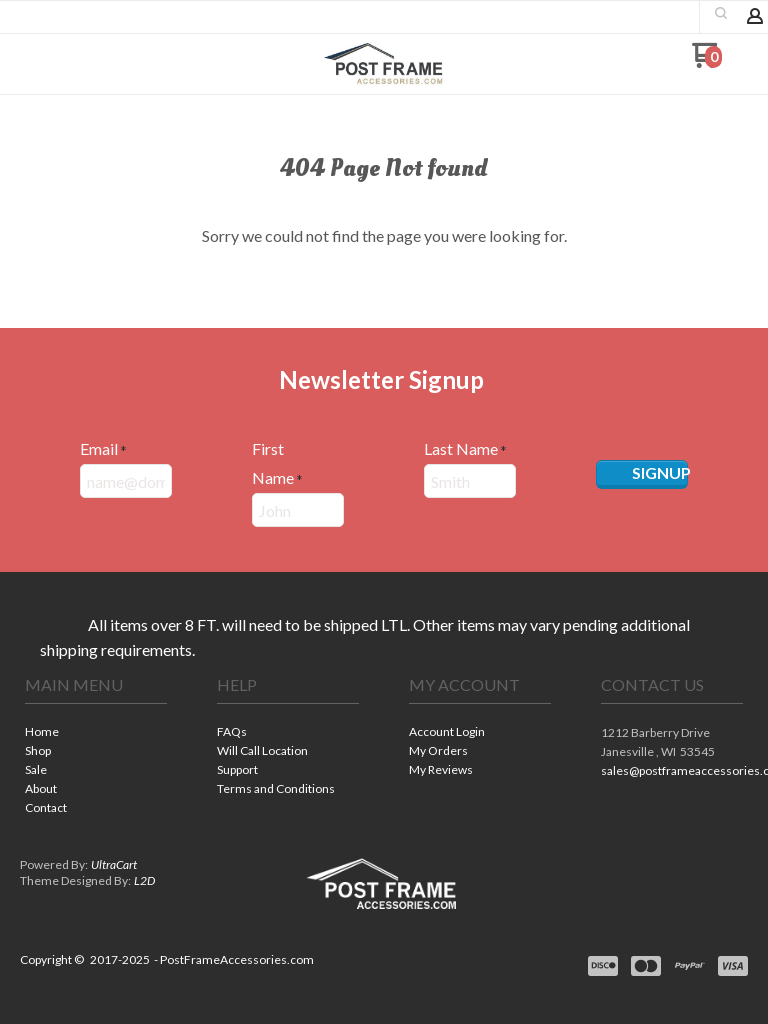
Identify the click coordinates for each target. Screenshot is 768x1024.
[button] (43, 63)
